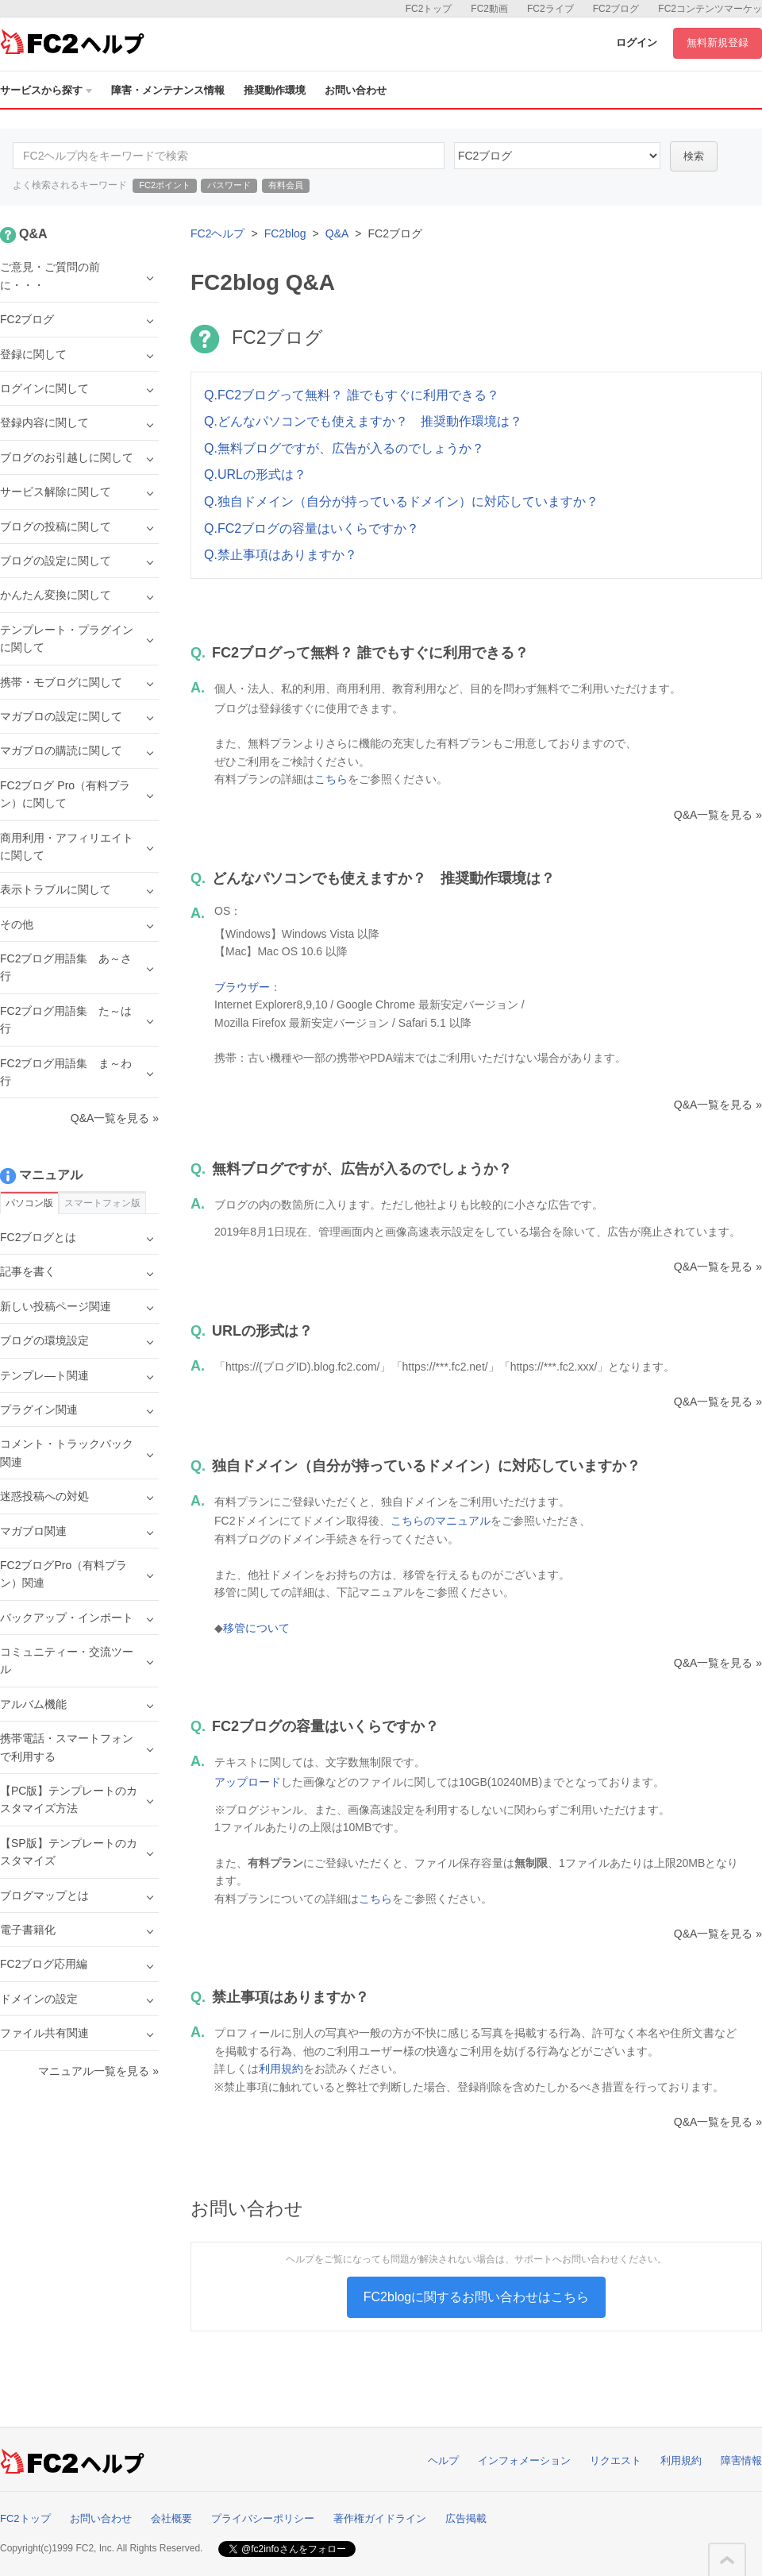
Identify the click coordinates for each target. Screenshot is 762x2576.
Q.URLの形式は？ (255, 474)
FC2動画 (489, 8)
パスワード (229, 185)
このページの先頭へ (727, 2560)
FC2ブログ (616, 8)
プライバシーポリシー (262, 2518)
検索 (693, 156)
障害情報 (741, 2460)
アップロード (247, 1782)
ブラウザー (242, 987)
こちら (331, 779)
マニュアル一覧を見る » (98, 2071)
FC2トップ (429, 8)
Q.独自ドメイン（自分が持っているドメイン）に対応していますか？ (401, 501)
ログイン (636, 42)
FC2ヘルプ (217, 233)
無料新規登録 (718, 42)
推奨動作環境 (275, 90)
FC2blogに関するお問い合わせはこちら (476, 2297)
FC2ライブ (550, 8)
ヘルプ (443, 2460)
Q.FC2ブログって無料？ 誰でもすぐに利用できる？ (351, 395)
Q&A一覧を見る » (718, 814)
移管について (256, 1628)
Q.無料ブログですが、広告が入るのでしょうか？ (344, 448)
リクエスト (615, 2460)
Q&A (337, 233)
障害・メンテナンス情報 (168, 90)
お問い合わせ (356, 90)
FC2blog (285, 233)
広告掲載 (466, 2518)
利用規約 (281, 2068)
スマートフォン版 (102, 1203)
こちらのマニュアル (441, 1520)
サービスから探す (46, 90)
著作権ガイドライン (379, 2518)
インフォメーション (524, 2460)
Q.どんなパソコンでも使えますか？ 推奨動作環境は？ (363, 421)
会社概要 (171, 2518)
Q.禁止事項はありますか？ (280, 554)
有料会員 (285, 185)
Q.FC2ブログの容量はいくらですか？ (311, 528)
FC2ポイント (164, 185)
